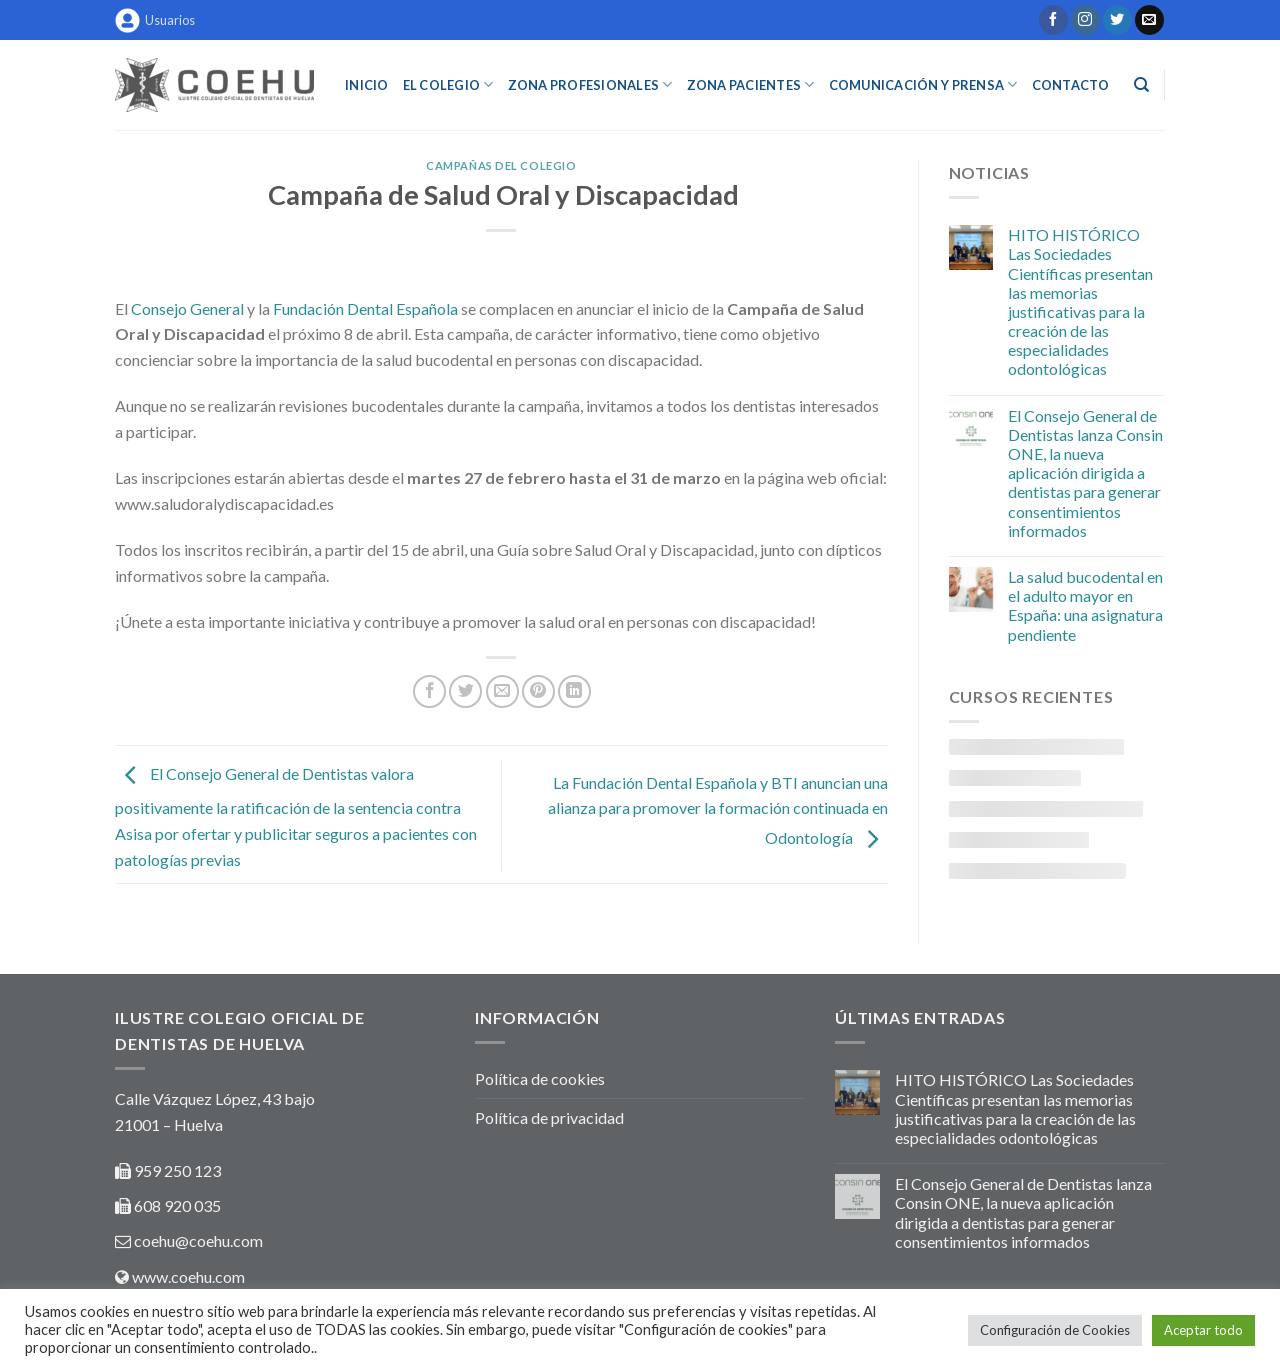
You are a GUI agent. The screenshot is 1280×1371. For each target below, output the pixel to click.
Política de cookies (540, 1078)
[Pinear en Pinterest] (538, 691)
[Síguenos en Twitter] (1117, 20)
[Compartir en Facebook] (429, 691)
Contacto (1071, 85)
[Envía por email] (502, 691)
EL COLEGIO (448, 84)
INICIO (367, 85)
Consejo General (187, 308)
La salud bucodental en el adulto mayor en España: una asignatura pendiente (1085, 605)
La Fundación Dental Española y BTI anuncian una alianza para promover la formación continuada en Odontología (718, 810)
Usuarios (155, 20)
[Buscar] (1141, 85)
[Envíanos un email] (1149, 20)
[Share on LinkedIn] (574, 691)
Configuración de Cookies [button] (1055, 1330)
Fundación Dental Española (365, 308)
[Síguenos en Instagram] (1085, 20)
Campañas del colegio (501, 165)
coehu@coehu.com (198, 1240)
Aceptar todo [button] (1203, 1330)
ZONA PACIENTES (751, 84)
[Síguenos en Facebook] (1053, 20)
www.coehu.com (188, 1276)
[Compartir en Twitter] (465, 691)
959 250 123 (177, 1170)
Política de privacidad (549, 1117)
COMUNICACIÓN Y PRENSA (923, 84)
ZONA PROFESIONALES (590, 84)
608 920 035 (176, 1205)
